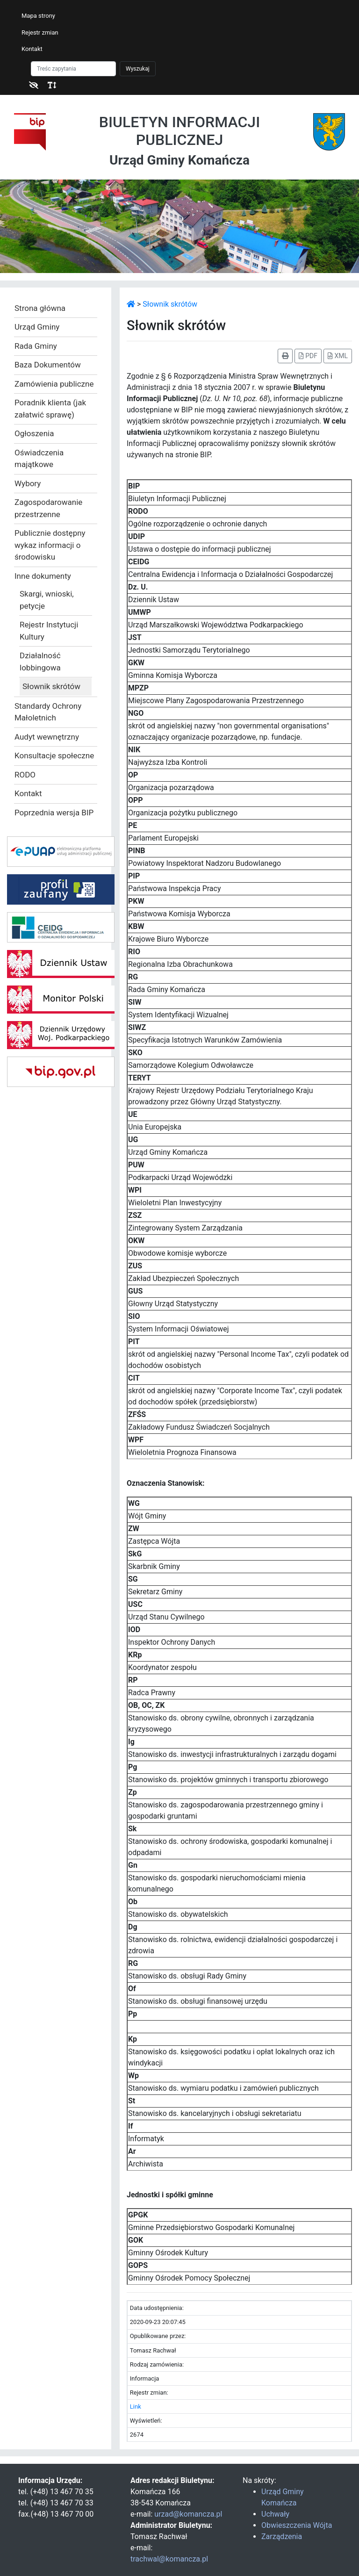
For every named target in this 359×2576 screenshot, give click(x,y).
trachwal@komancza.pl (169, 2558)
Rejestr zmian (40, 32)
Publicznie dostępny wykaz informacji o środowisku (50, 544)
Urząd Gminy (36, 326)
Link (135, 2406)
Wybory (27, 483)
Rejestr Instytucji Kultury (49, 630)
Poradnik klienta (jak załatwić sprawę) (50, 408)
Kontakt (32, 48)
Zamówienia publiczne (53, 384)
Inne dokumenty (42, 576)
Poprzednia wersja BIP (53, 812)
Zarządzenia (281, 2536)
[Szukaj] (73, 68)
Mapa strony (38, 15)
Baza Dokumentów (47, 364)
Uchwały (275, 2514)
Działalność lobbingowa (40, 661)
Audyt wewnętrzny (46, 736)
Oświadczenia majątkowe (39, 458)
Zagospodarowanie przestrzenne (48, 508)
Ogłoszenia (34, 433)
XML (338, 356)
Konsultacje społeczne (54, 755)
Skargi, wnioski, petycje (47, 600)
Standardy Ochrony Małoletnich (47, 712)
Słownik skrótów (51, 686)
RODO (25, 774)
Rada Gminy (35, 346)
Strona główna (39, 308)
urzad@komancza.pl (188, 2514)
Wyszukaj (138, 68)
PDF (308, 356)
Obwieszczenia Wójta (296, 2525)
